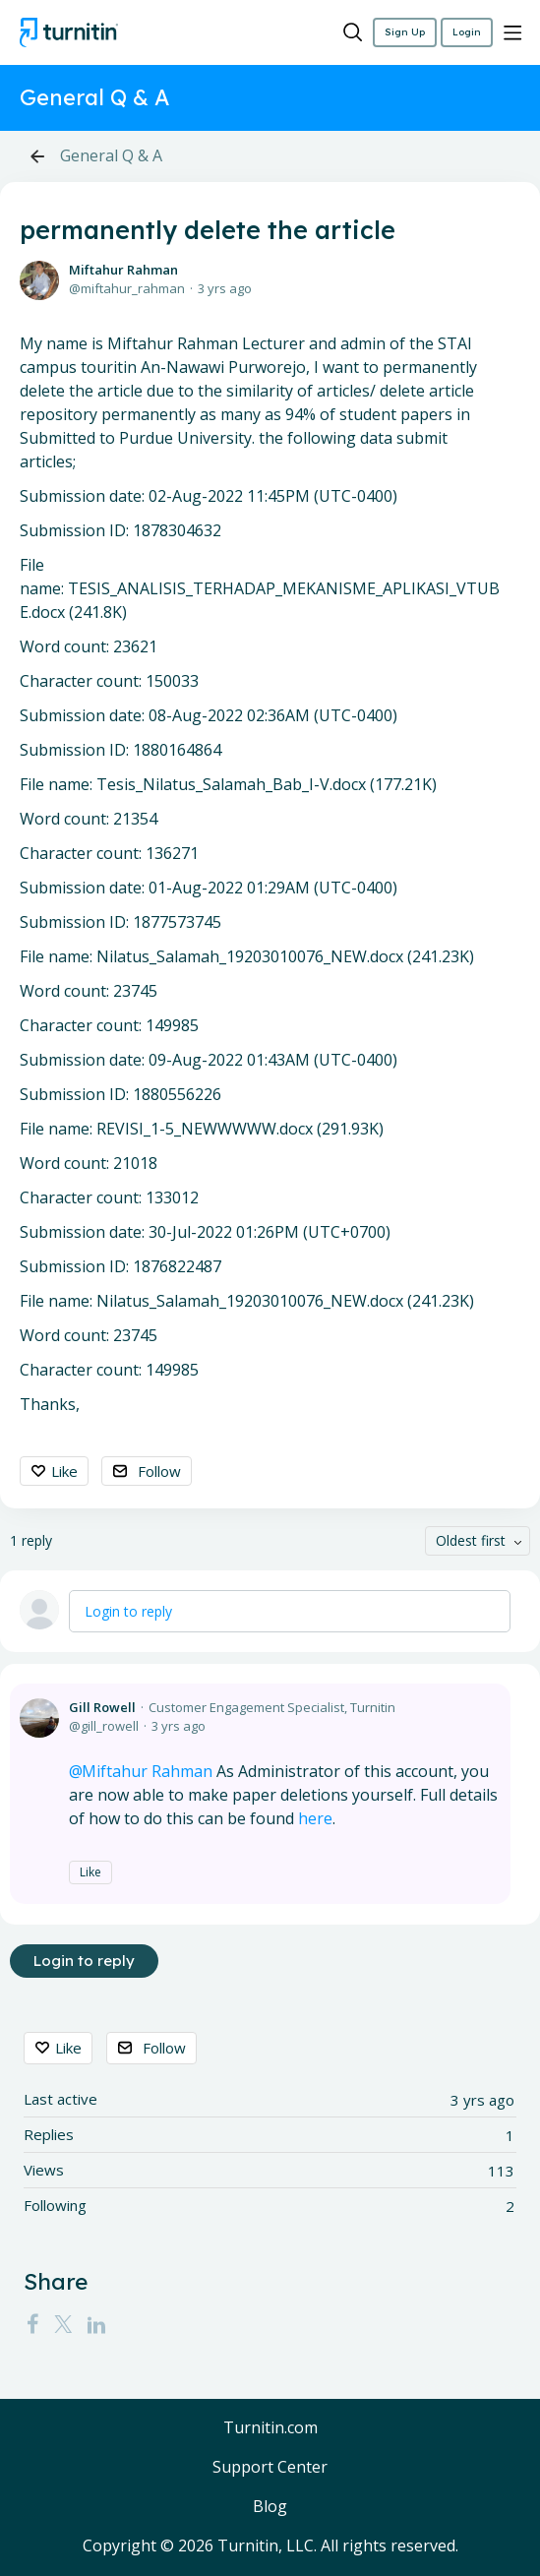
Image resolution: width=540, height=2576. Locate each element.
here (315, 1818)
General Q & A (111, 156)
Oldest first (471, 1540)
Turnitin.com (270, 2428)
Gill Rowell (102, 1707)
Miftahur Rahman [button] (147, 1771)
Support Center (270, 2468)
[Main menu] (512, 32)
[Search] (353, 32)
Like (64, 1471)
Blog (270, 2507)
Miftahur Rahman (123, 269)
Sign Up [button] (405, 32)
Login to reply (128, 1611)
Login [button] (466, 32)
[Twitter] (63, 2323)
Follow (159, 1471)
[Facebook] (32, 2323)
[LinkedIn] (96, 2323)
